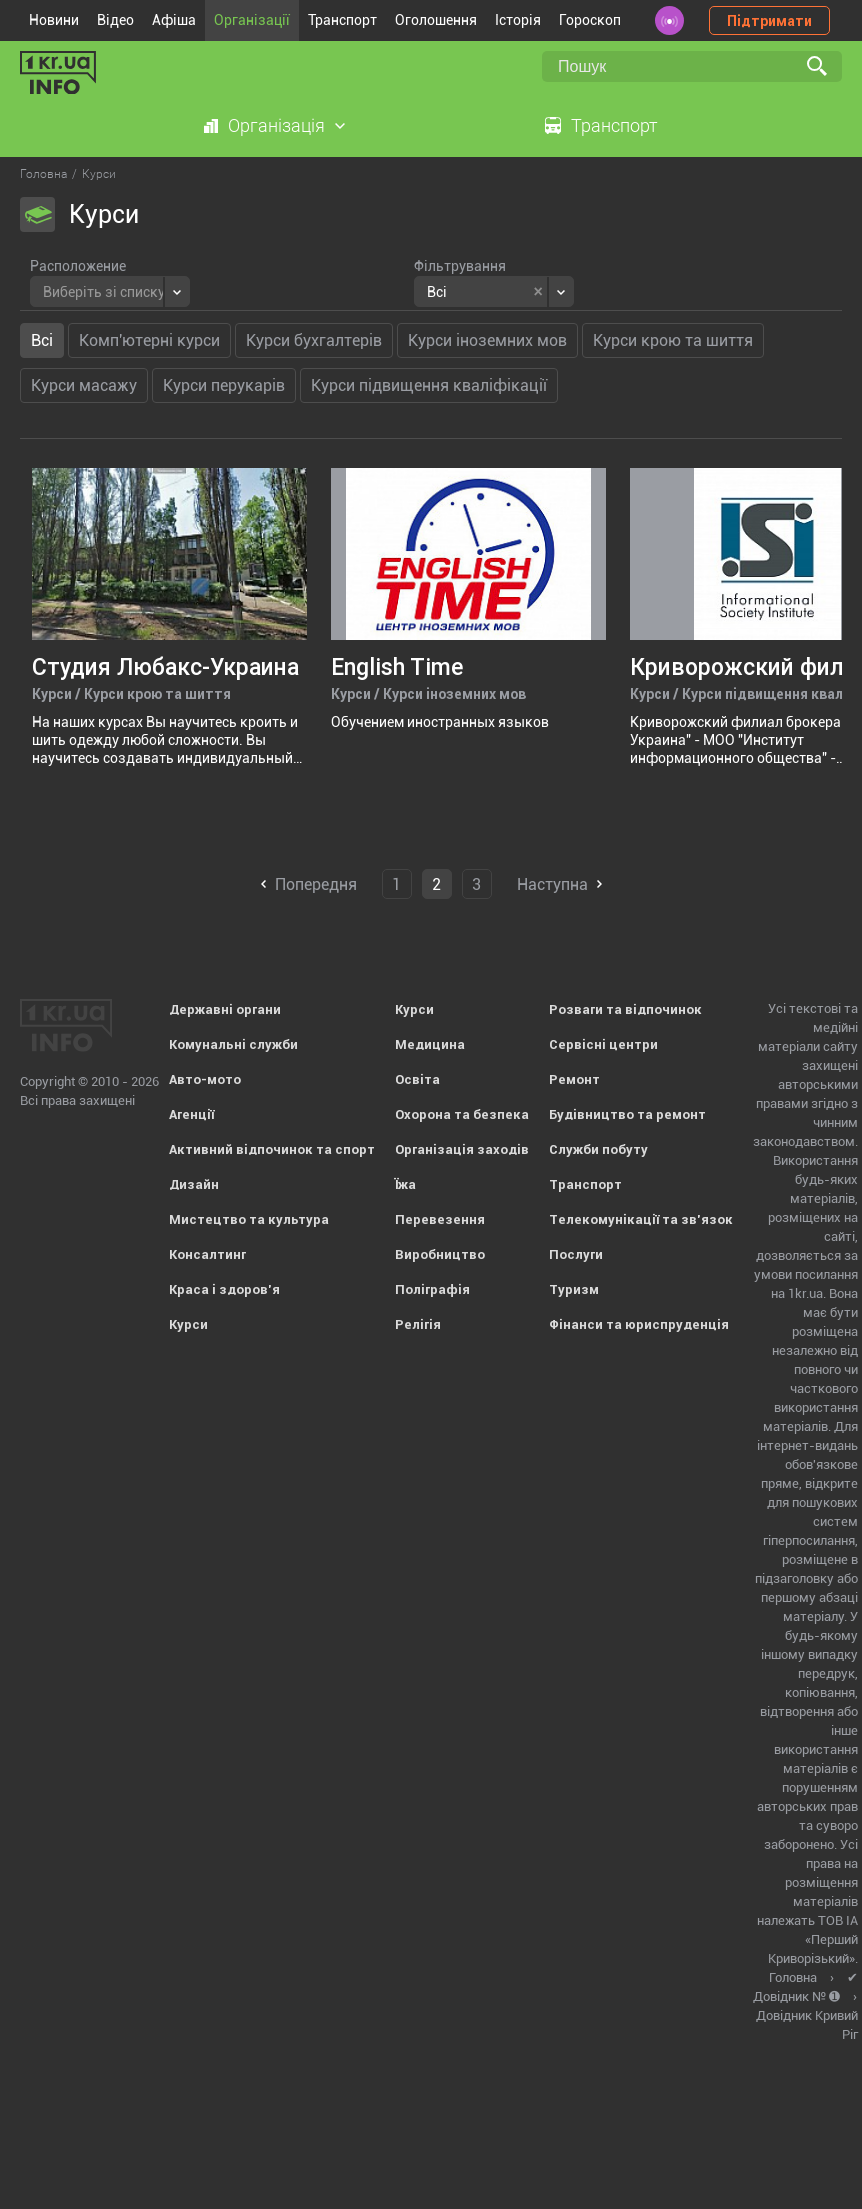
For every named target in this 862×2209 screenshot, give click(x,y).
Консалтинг (207, 1254)
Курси (188, 1324)
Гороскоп (590, 20)
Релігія (418, 1324)
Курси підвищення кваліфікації (429, 385)
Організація (276, 125)
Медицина (430, 1044)
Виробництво (440, 1254)
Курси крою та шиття (673, 340)
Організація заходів (462, 1149)
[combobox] (110, 291)
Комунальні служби (233, 1044)
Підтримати (769, 21)
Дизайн (194, 1184)
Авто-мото (205, 1079)
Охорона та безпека (462, 1114)
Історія (518, 20)
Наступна (552, 884)
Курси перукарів (224, 385)
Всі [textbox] (437, 292)
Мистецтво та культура (249, 1219)
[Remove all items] (538, 292)
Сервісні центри (603, 1044)
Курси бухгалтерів (314, 340)
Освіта (417, 1079)
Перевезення (440, 1219)
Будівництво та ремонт (627, 1114)
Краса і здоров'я (224, 1289)
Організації (252, 20)
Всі (42, 340)
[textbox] (104, 289)
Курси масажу (84, 385)
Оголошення (436, 20)
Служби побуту (598, 1149)
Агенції (191, 1114)
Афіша (174, 20)
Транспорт (342, 20)
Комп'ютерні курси (149, 340)
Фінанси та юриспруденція (639, 1324)
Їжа (405, 1184)
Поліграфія (432, 1289)
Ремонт (574, 1079)
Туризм (574, 1289)
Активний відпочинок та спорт (272, 1149)
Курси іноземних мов (487, 340)
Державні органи (225, 1009)
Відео (115, 20)
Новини (54, 20)
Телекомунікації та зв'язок (641, 1219)
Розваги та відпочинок (625, 1009)
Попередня (316, 884)
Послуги (576, 1254)
